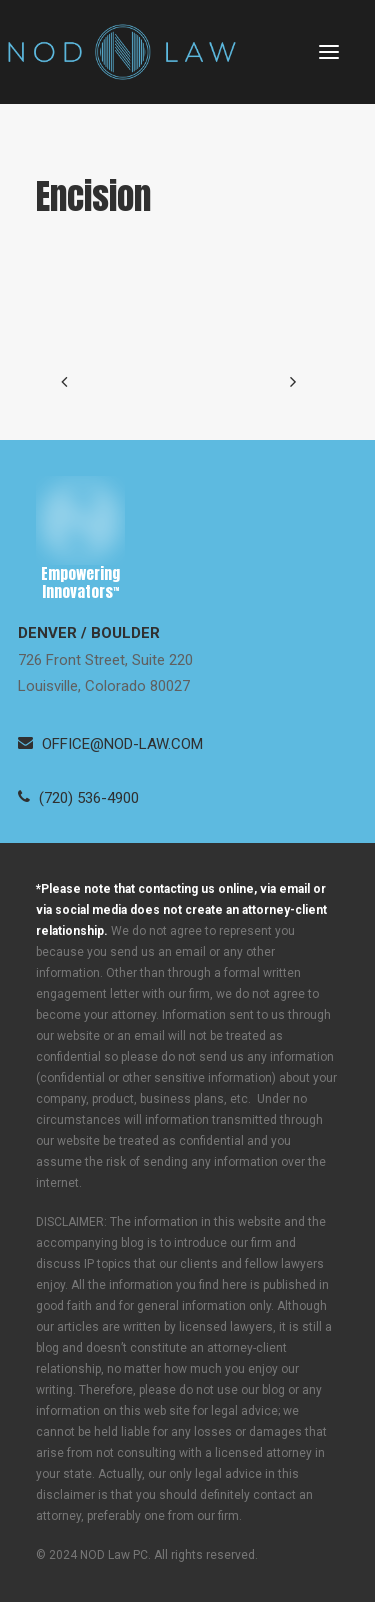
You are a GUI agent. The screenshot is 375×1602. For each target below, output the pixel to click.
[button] (329, 52)
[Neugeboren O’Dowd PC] (122, 52)
